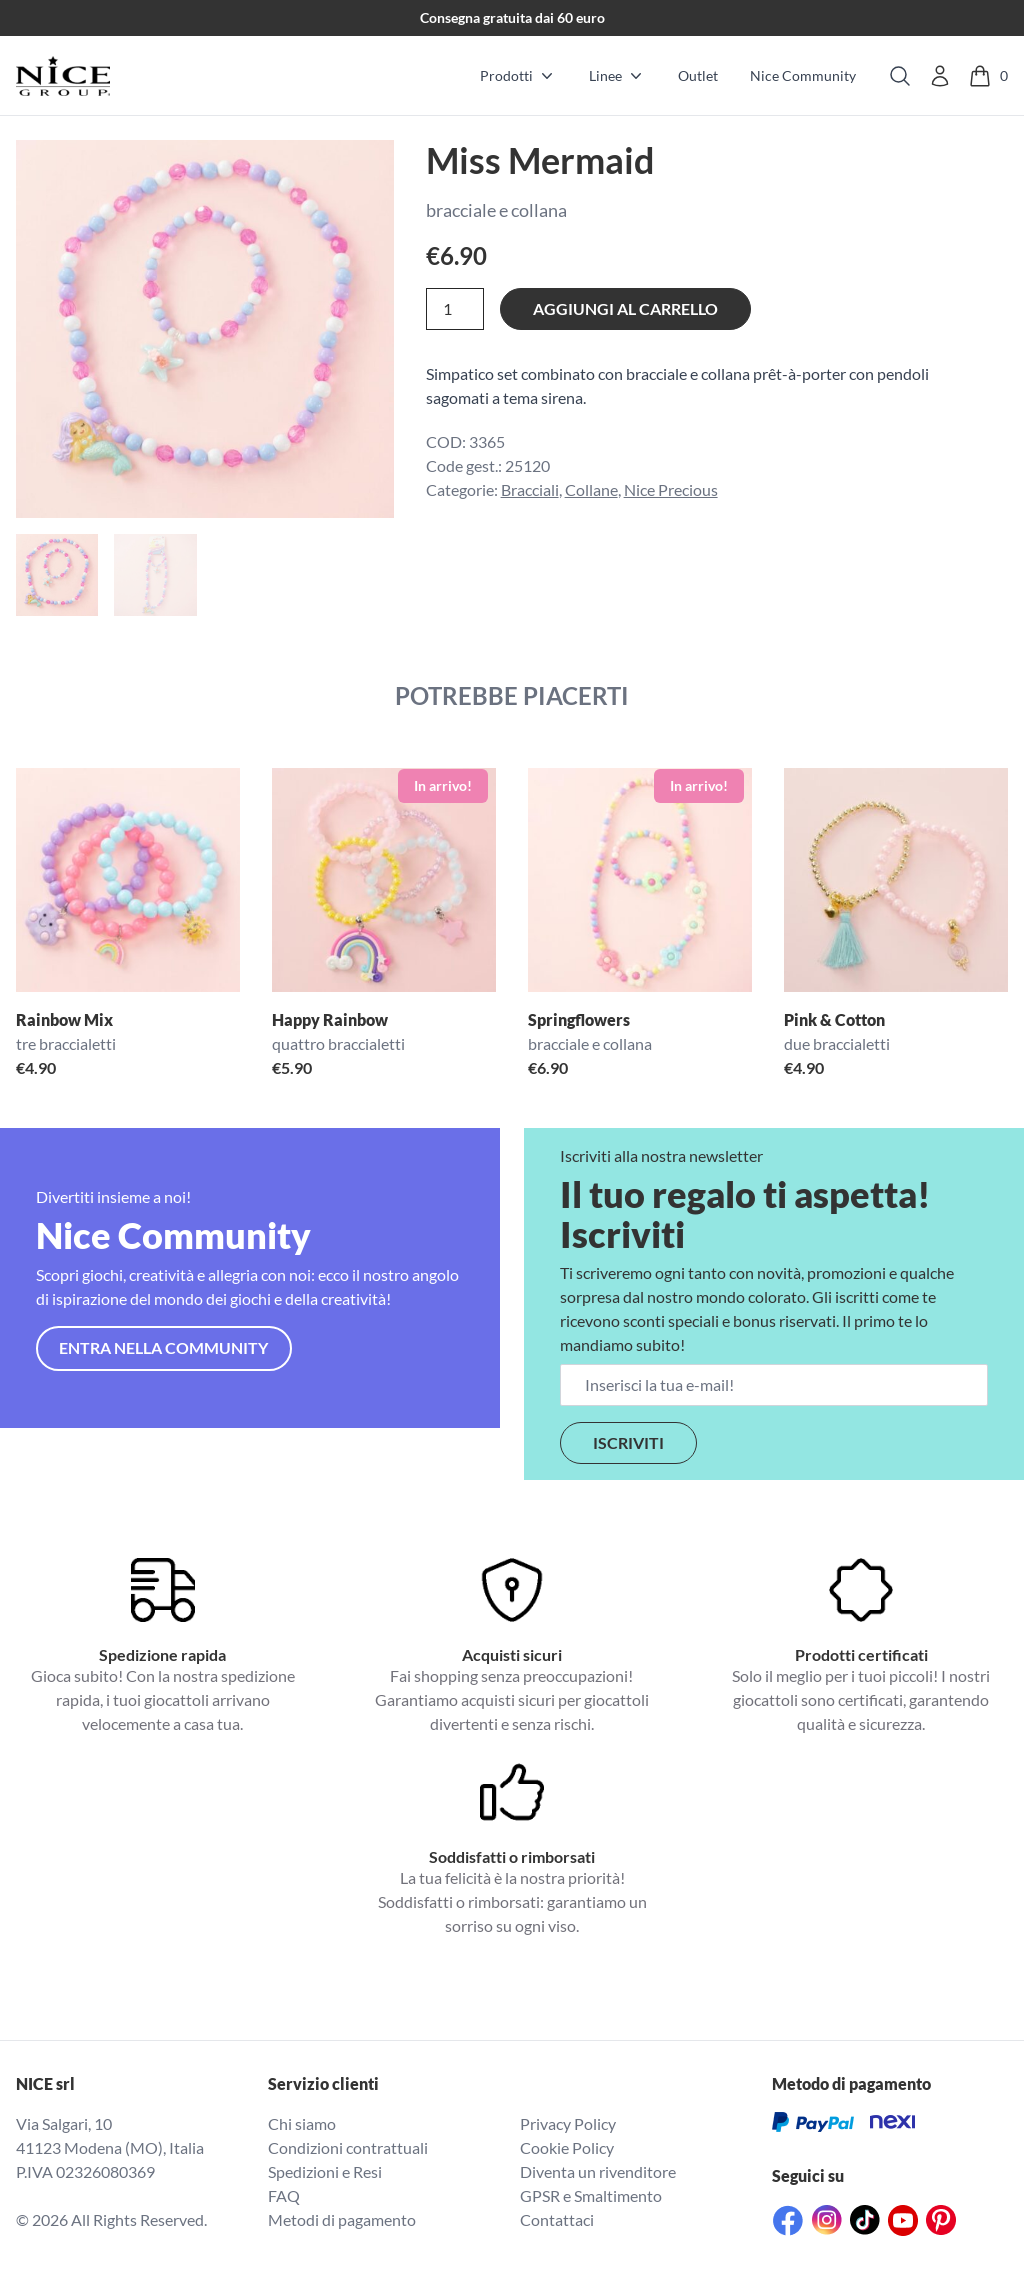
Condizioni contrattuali (348, 2147)
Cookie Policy (567, 2147)
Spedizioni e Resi (325, 2171)
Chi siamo (302, 2123)
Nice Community (803, 75)
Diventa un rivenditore (598, 2171)
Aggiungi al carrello (625, 308)
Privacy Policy (568, 2123)
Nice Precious (671, 489)
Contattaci (557, 2219)
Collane (591, 489)
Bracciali (530, 489)
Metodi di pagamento (342, 2219)
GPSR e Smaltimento (591, 2195)
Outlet (698, 75)
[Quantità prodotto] (455, 309)
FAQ (284, 2195)
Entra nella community (163, 1347)
